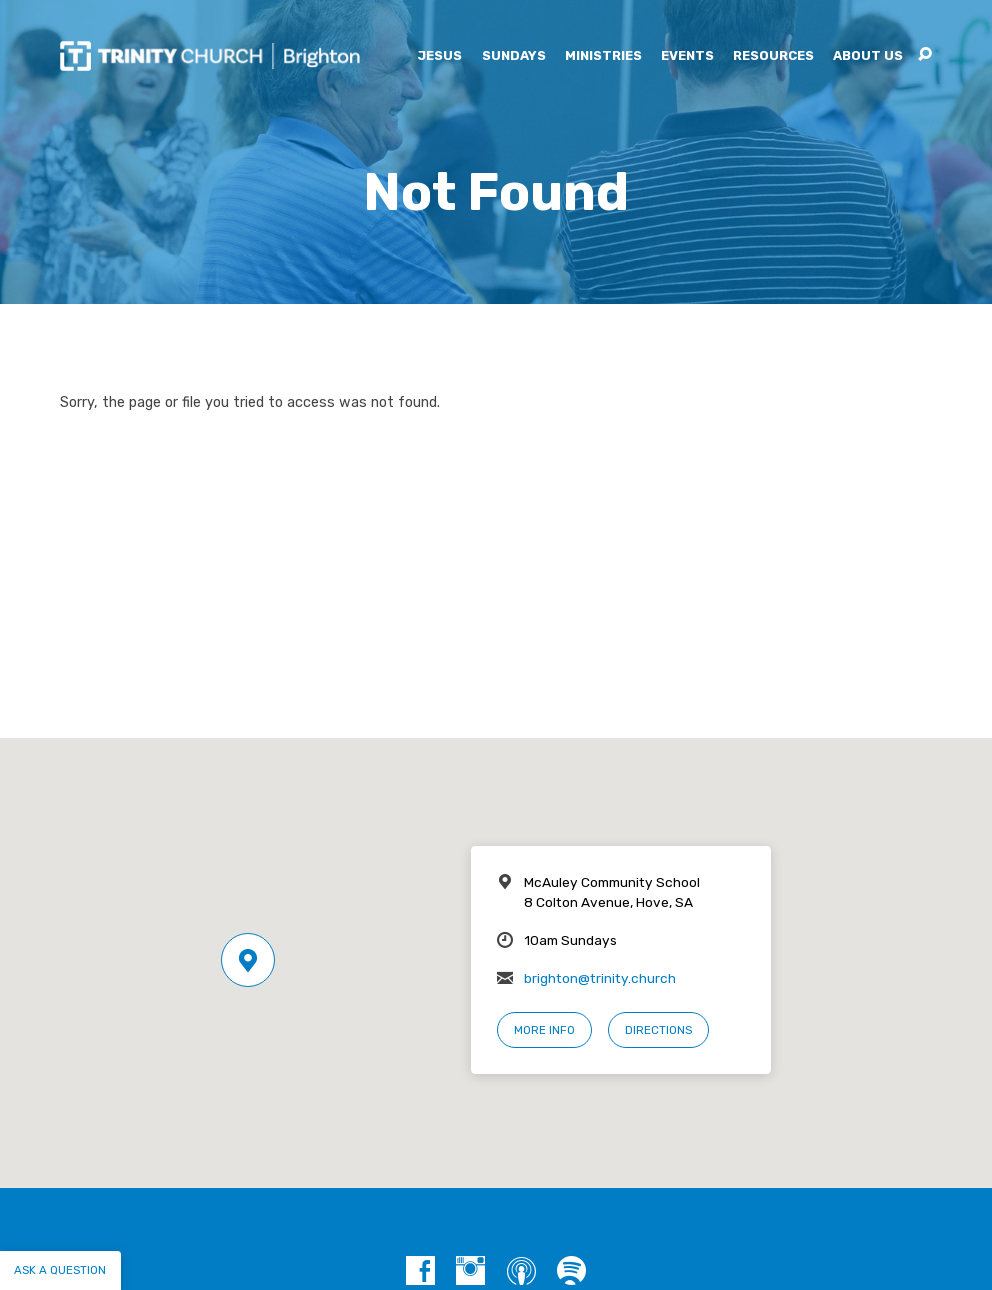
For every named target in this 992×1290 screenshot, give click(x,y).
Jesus (439, 56)
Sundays (514, 56)
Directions (658, 1030)
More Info (544, 1030)
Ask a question (60, 1270)
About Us (868, 56)
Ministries (603, 56)
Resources (773, 56)
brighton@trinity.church (600, 978)
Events (687, 56)
